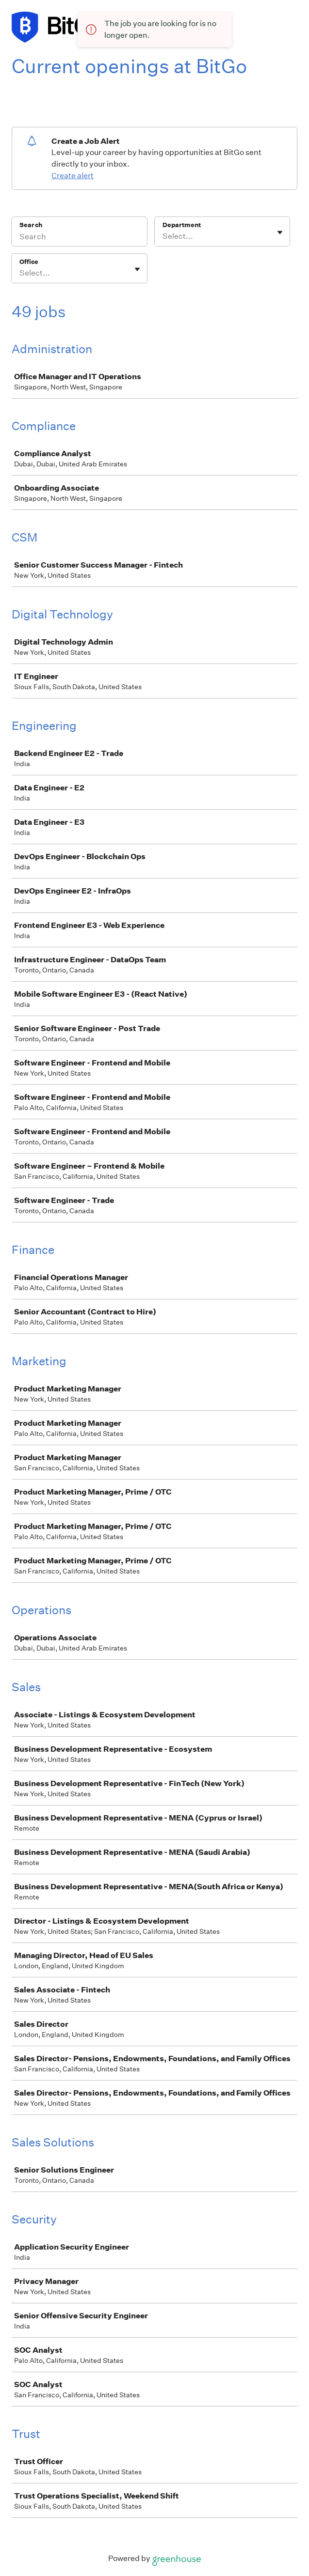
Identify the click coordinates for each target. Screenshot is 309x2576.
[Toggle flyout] (280, 232)
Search (30, 225)
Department (182, 225)
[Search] (79, 238)
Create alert (72, 175)
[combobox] (163, 236)
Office (28, 262)
